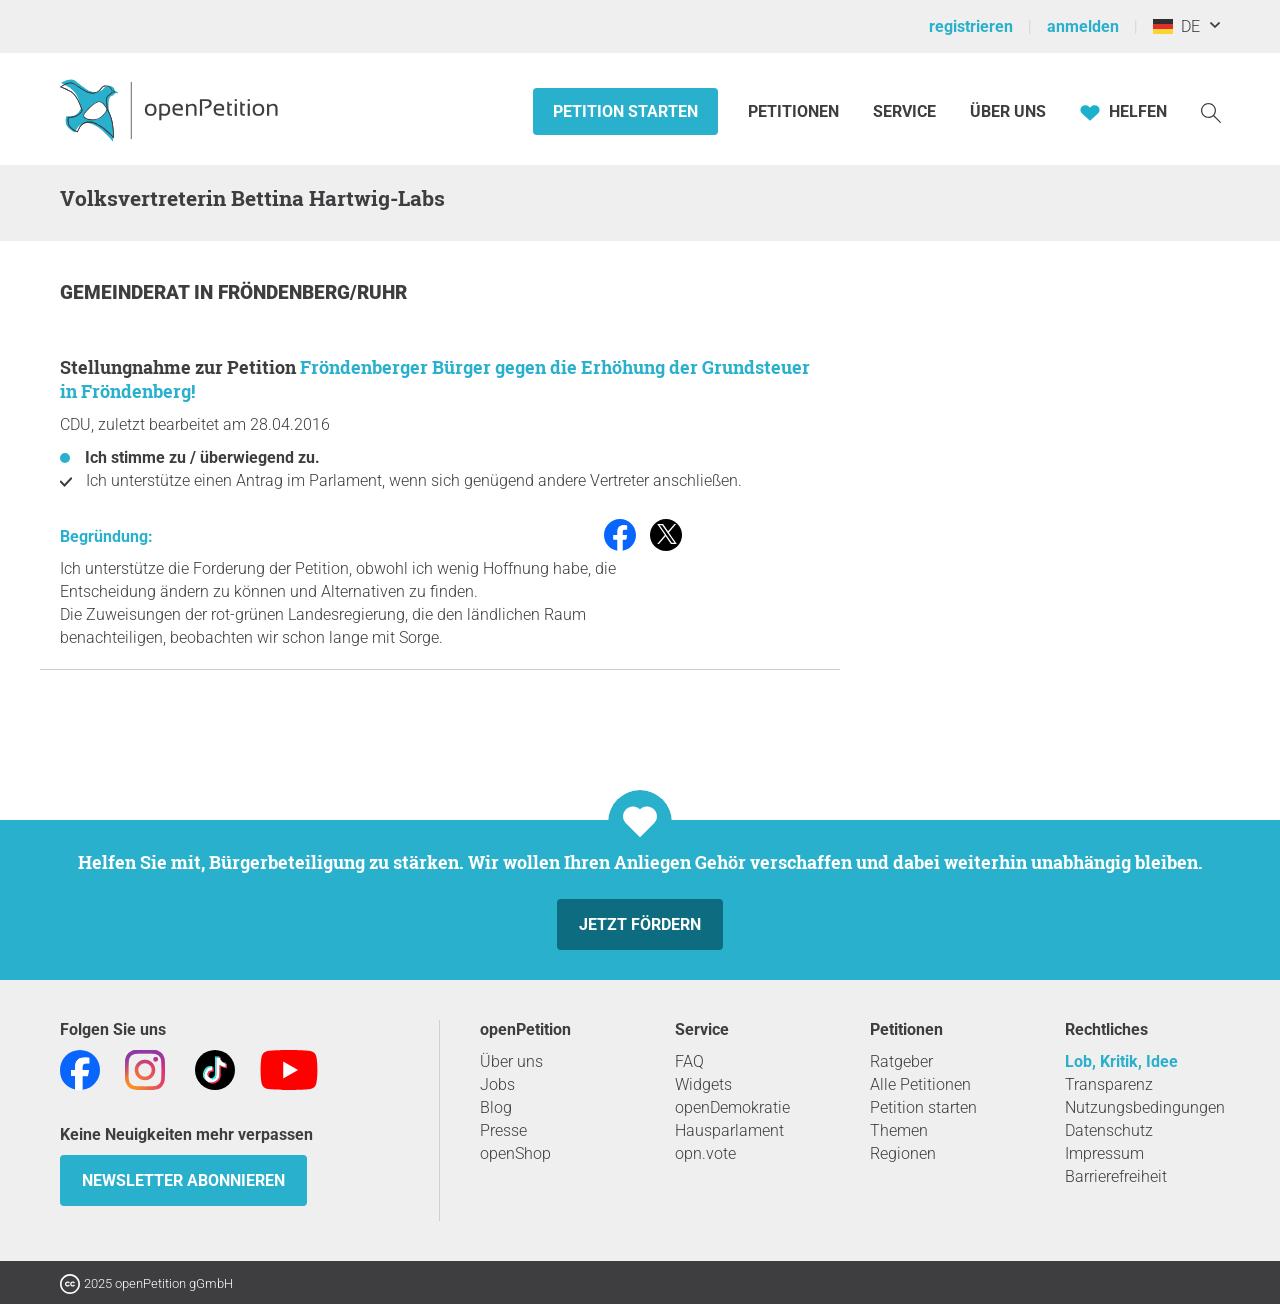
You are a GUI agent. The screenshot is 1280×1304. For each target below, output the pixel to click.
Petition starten (625, 111)
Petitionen (795, 111)
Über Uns (1008, 111)
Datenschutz (1109, 1130)
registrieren (971, 26)
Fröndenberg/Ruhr (312, 292)
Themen (899, 1130)
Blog (496, 1107)
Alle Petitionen (920, 1084)
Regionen (903, 1153)
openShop (515, 1153)
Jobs (497, 1084)
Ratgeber (901, 1061)
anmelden (1083, 26)
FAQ (689, 1061)
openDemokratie (732, 1107)
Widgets (703, 1084)
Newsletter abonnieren (183, 1180)
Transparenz (1109, 1084)
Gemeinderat (127, 292)
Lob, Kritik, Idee (1121, 1061)
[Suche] (1211, 111)
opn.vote (705, 1153)
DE (1176, 26)
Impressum (1104, 1153)
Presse (503, 1130)
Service (904, 111)
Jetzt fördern (640, 924)
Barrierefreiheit (1116, 1176)
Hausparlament (729, 1130)
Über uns (511, 1061)
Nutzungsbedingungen (1145, 1107)
